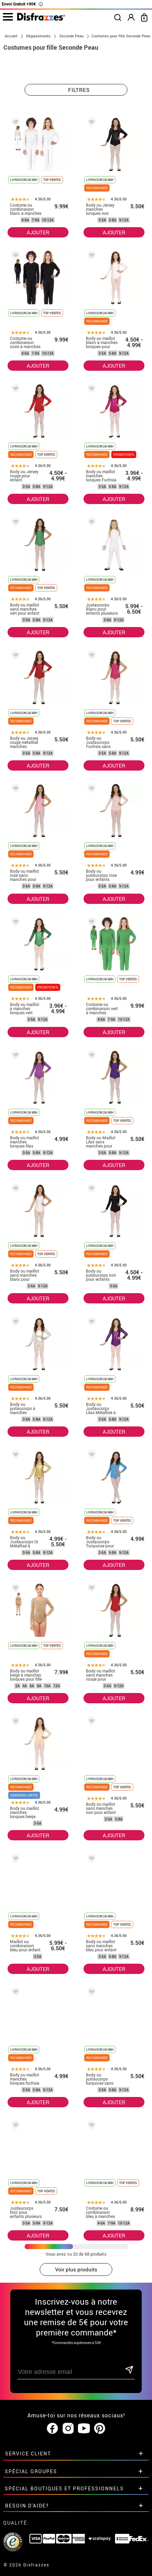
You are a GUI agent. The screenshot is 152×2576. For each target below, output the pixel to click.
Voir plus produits (76, 2269)
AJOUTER (38, 232)
